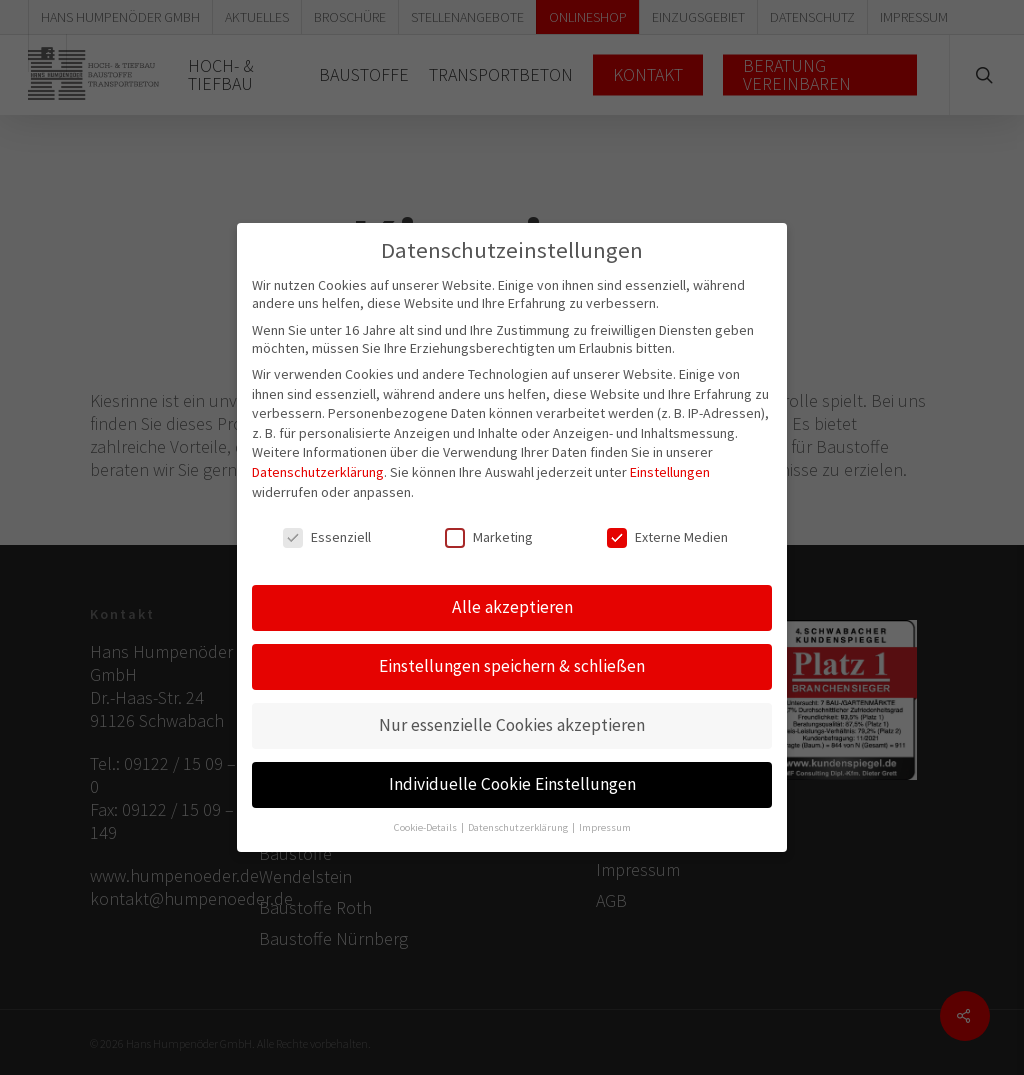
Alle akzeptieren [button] (512, 594)
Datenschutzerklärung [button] (519, 814)
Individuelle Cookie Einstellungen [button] (512, 771)
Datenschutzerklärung (318, 459)
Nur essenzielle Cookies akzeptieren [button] (512, 712)
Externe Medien (667, 525)
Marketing (489, 525)
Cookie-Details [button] (426, 814)
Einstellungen (670, 459)
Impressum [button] (605, 814)
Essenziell (327, 525)
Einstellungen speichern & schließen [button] (512, 653)
